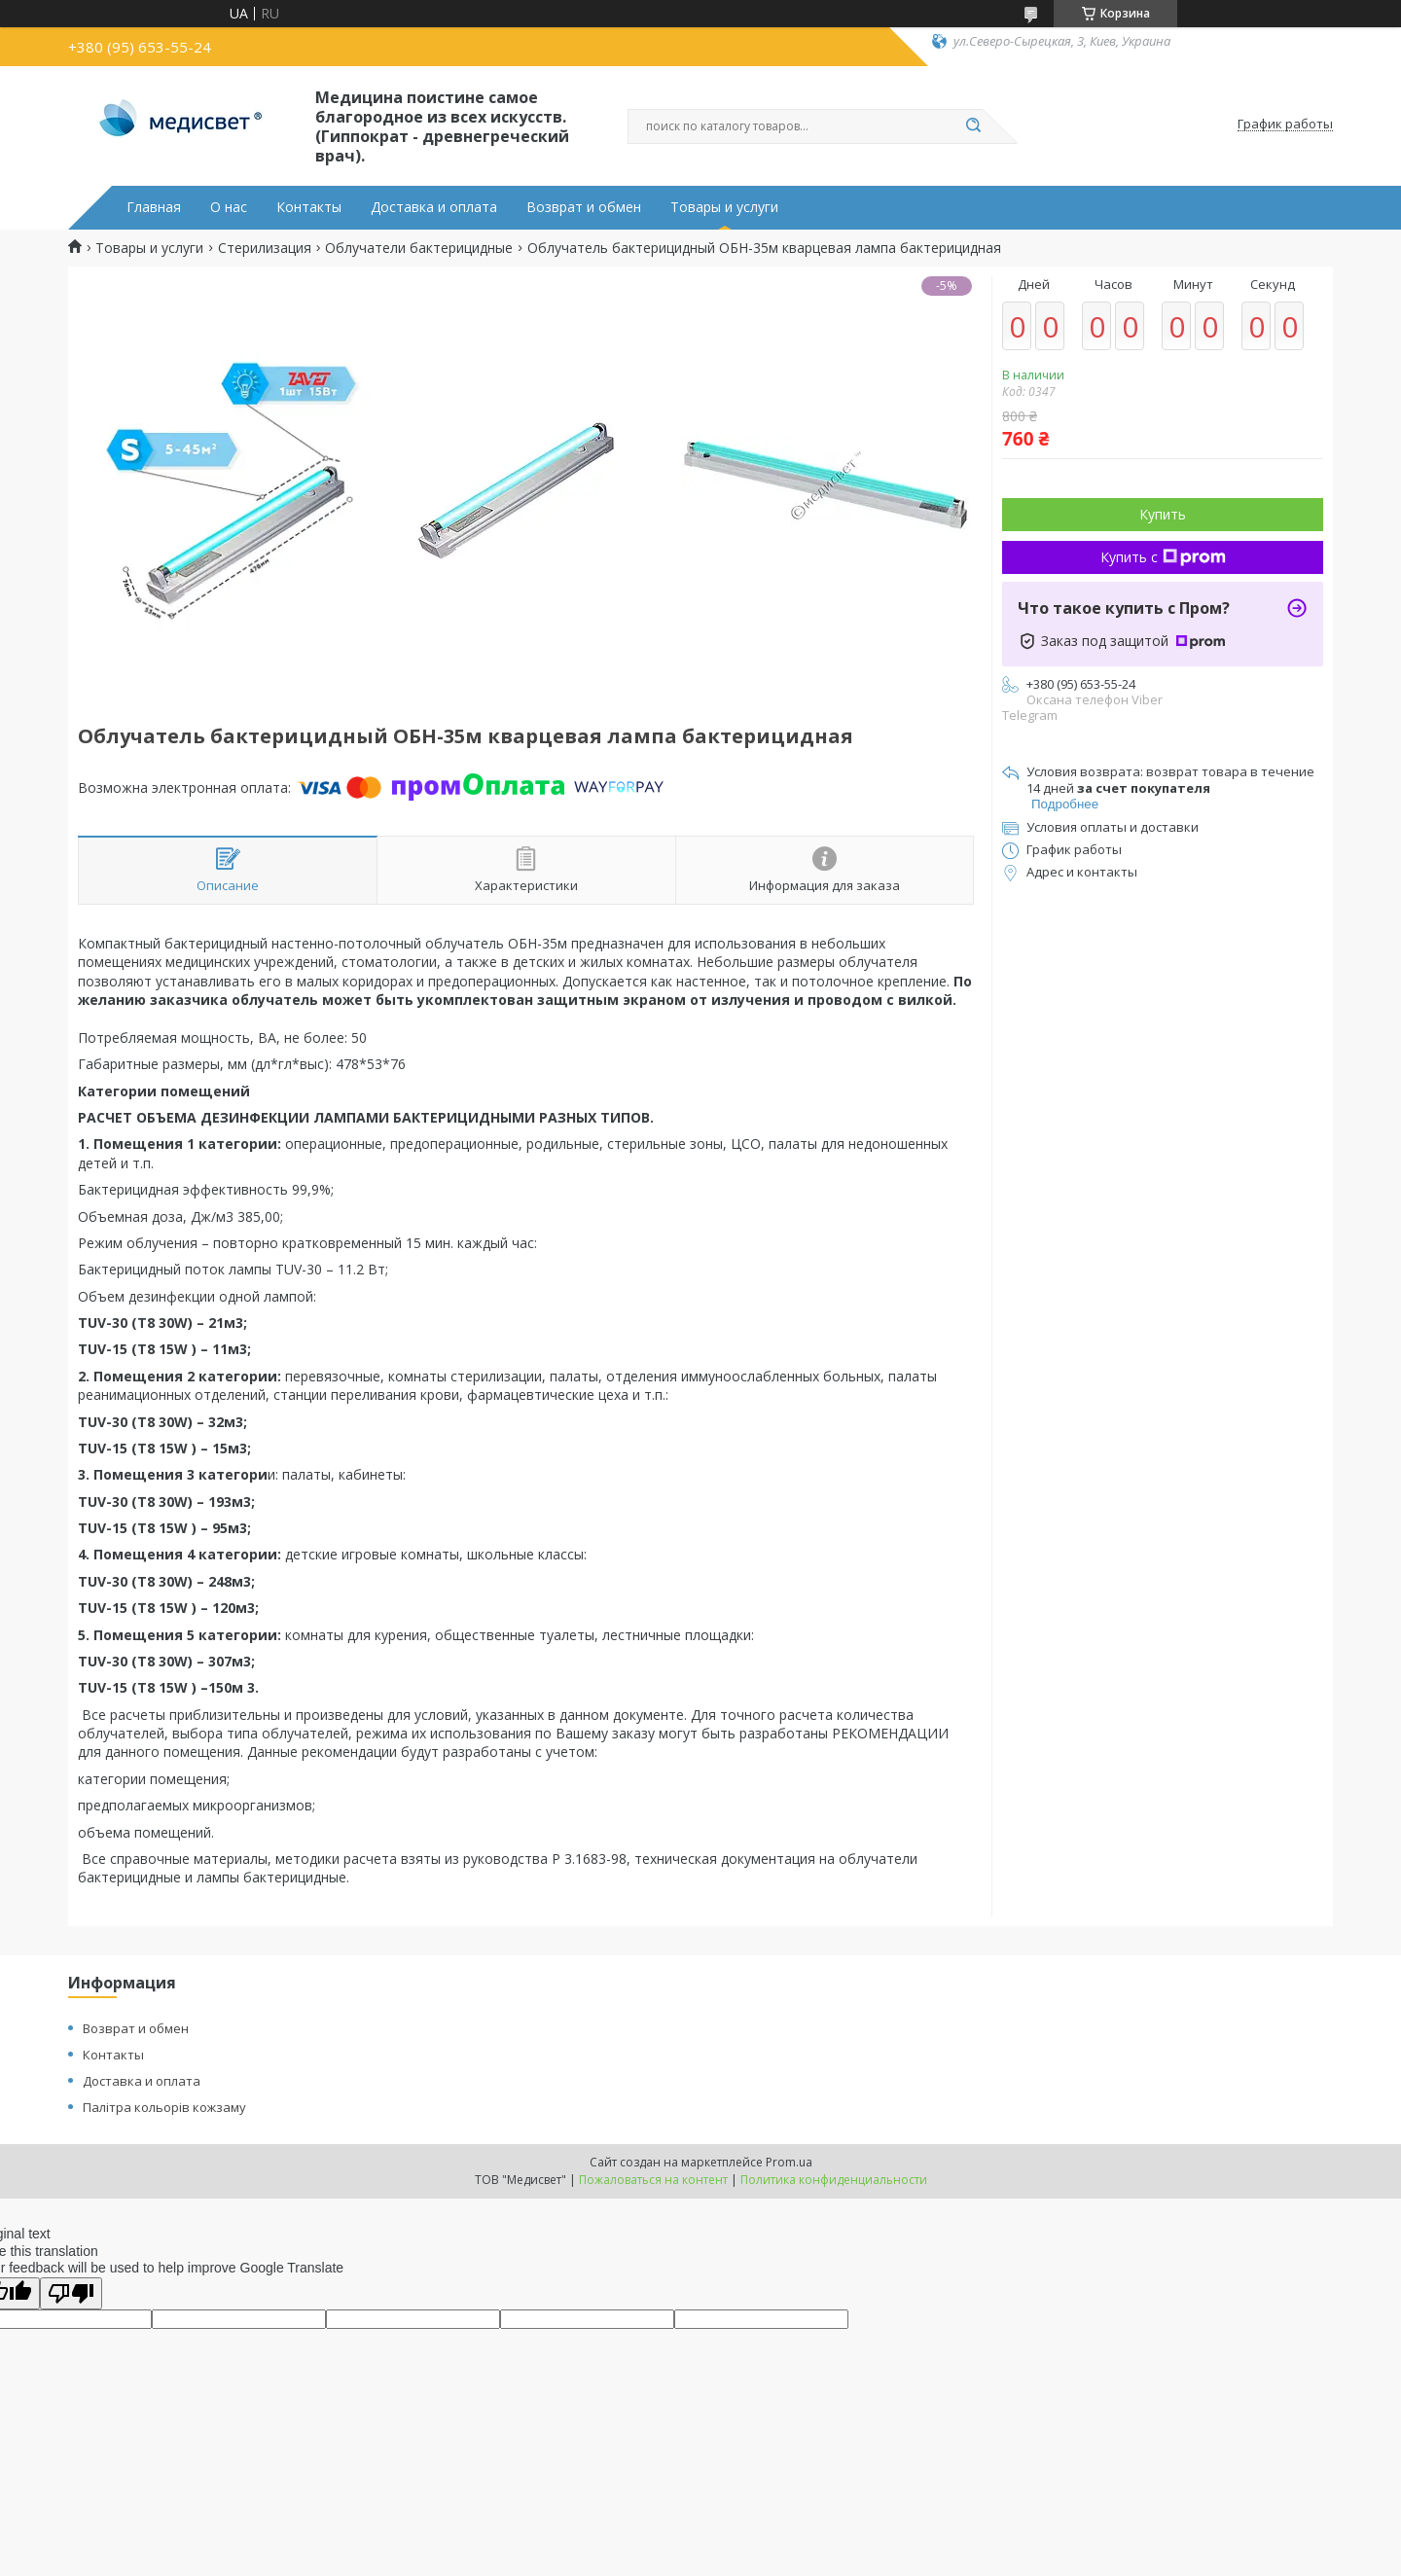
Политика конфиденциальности (833, 2179)
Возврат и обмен (583, 207)
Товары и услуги (724, 207)
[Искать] (972, 126)
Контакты (308, 207)
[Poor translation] (71, 2293)
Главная (153, 207)
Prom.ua (789, 2162)
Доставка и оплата (434, 207)
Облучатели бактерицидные (419, 248)
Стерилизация (264, 248)
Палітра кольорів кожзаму (164, 2107)
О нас (228, 207)
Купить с (1163, 557)
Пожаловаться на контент (653, 2179)
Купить (1162, 514)
